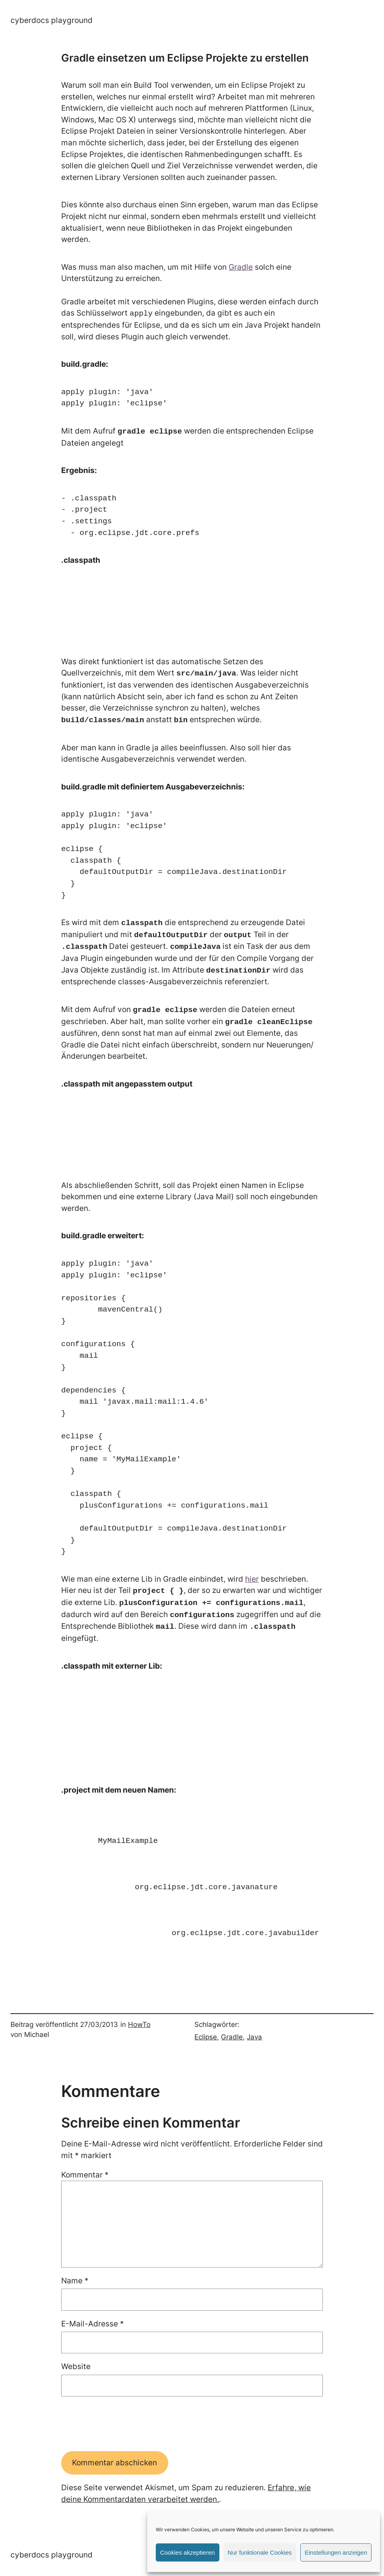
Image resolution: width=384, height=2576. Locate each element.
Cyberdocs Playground (51, 20)
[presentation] (122, 2424)
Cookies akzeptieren (187, 2552)
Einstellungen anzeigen (336, 2552)
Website (76, 2366)
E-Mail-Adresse (92, 2323)
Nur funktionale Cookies (260, 2552)
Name (75, 2280)
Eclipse (205, 2037)
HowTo (139, 2024)
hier (252, 1579)
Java (254, 2037)
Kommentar (85, 2174)
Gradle (241, 267)
